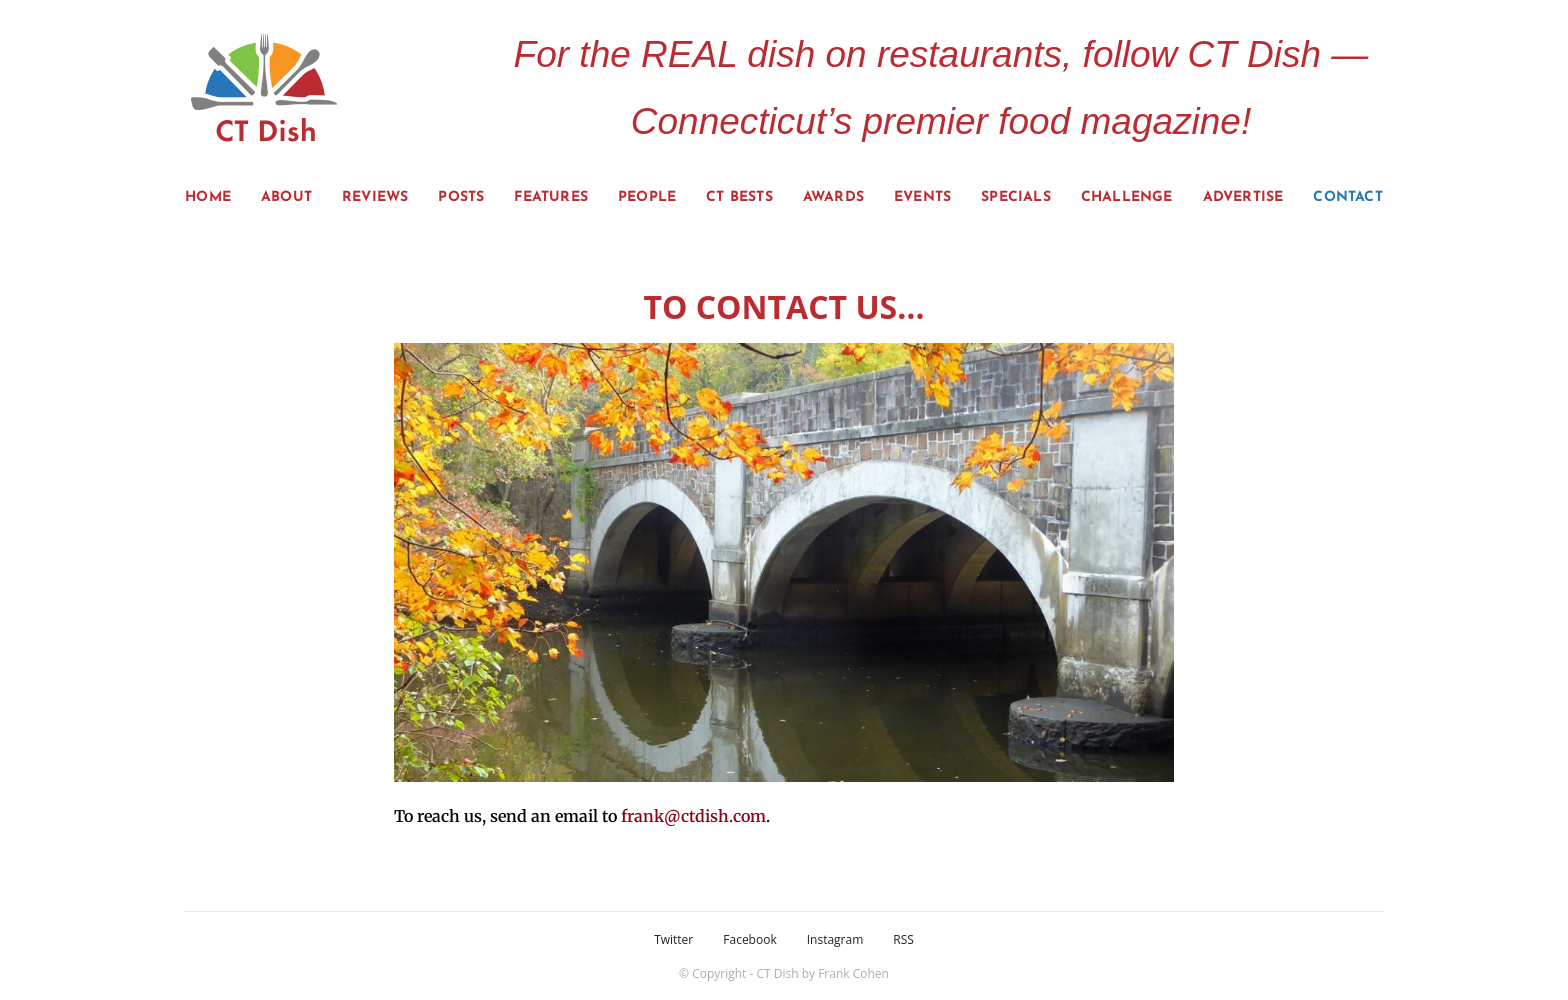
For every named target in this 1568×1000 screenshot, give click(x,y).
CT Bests (739, 197)
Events (922, 197)
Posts (461, 197)
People (647, 197)
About (286, 197)
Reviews (375, 197)
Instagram (835, 939)
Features (551, 197)
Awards (833, 197)
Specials (1016, 197)
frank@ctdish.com (693, 816)
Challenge (1127, 197)
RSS (903, 939)
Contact (1347, 197)
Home (208, 197)
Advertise (1243, 197)
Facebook (749, 939)
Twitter (673, 939)
